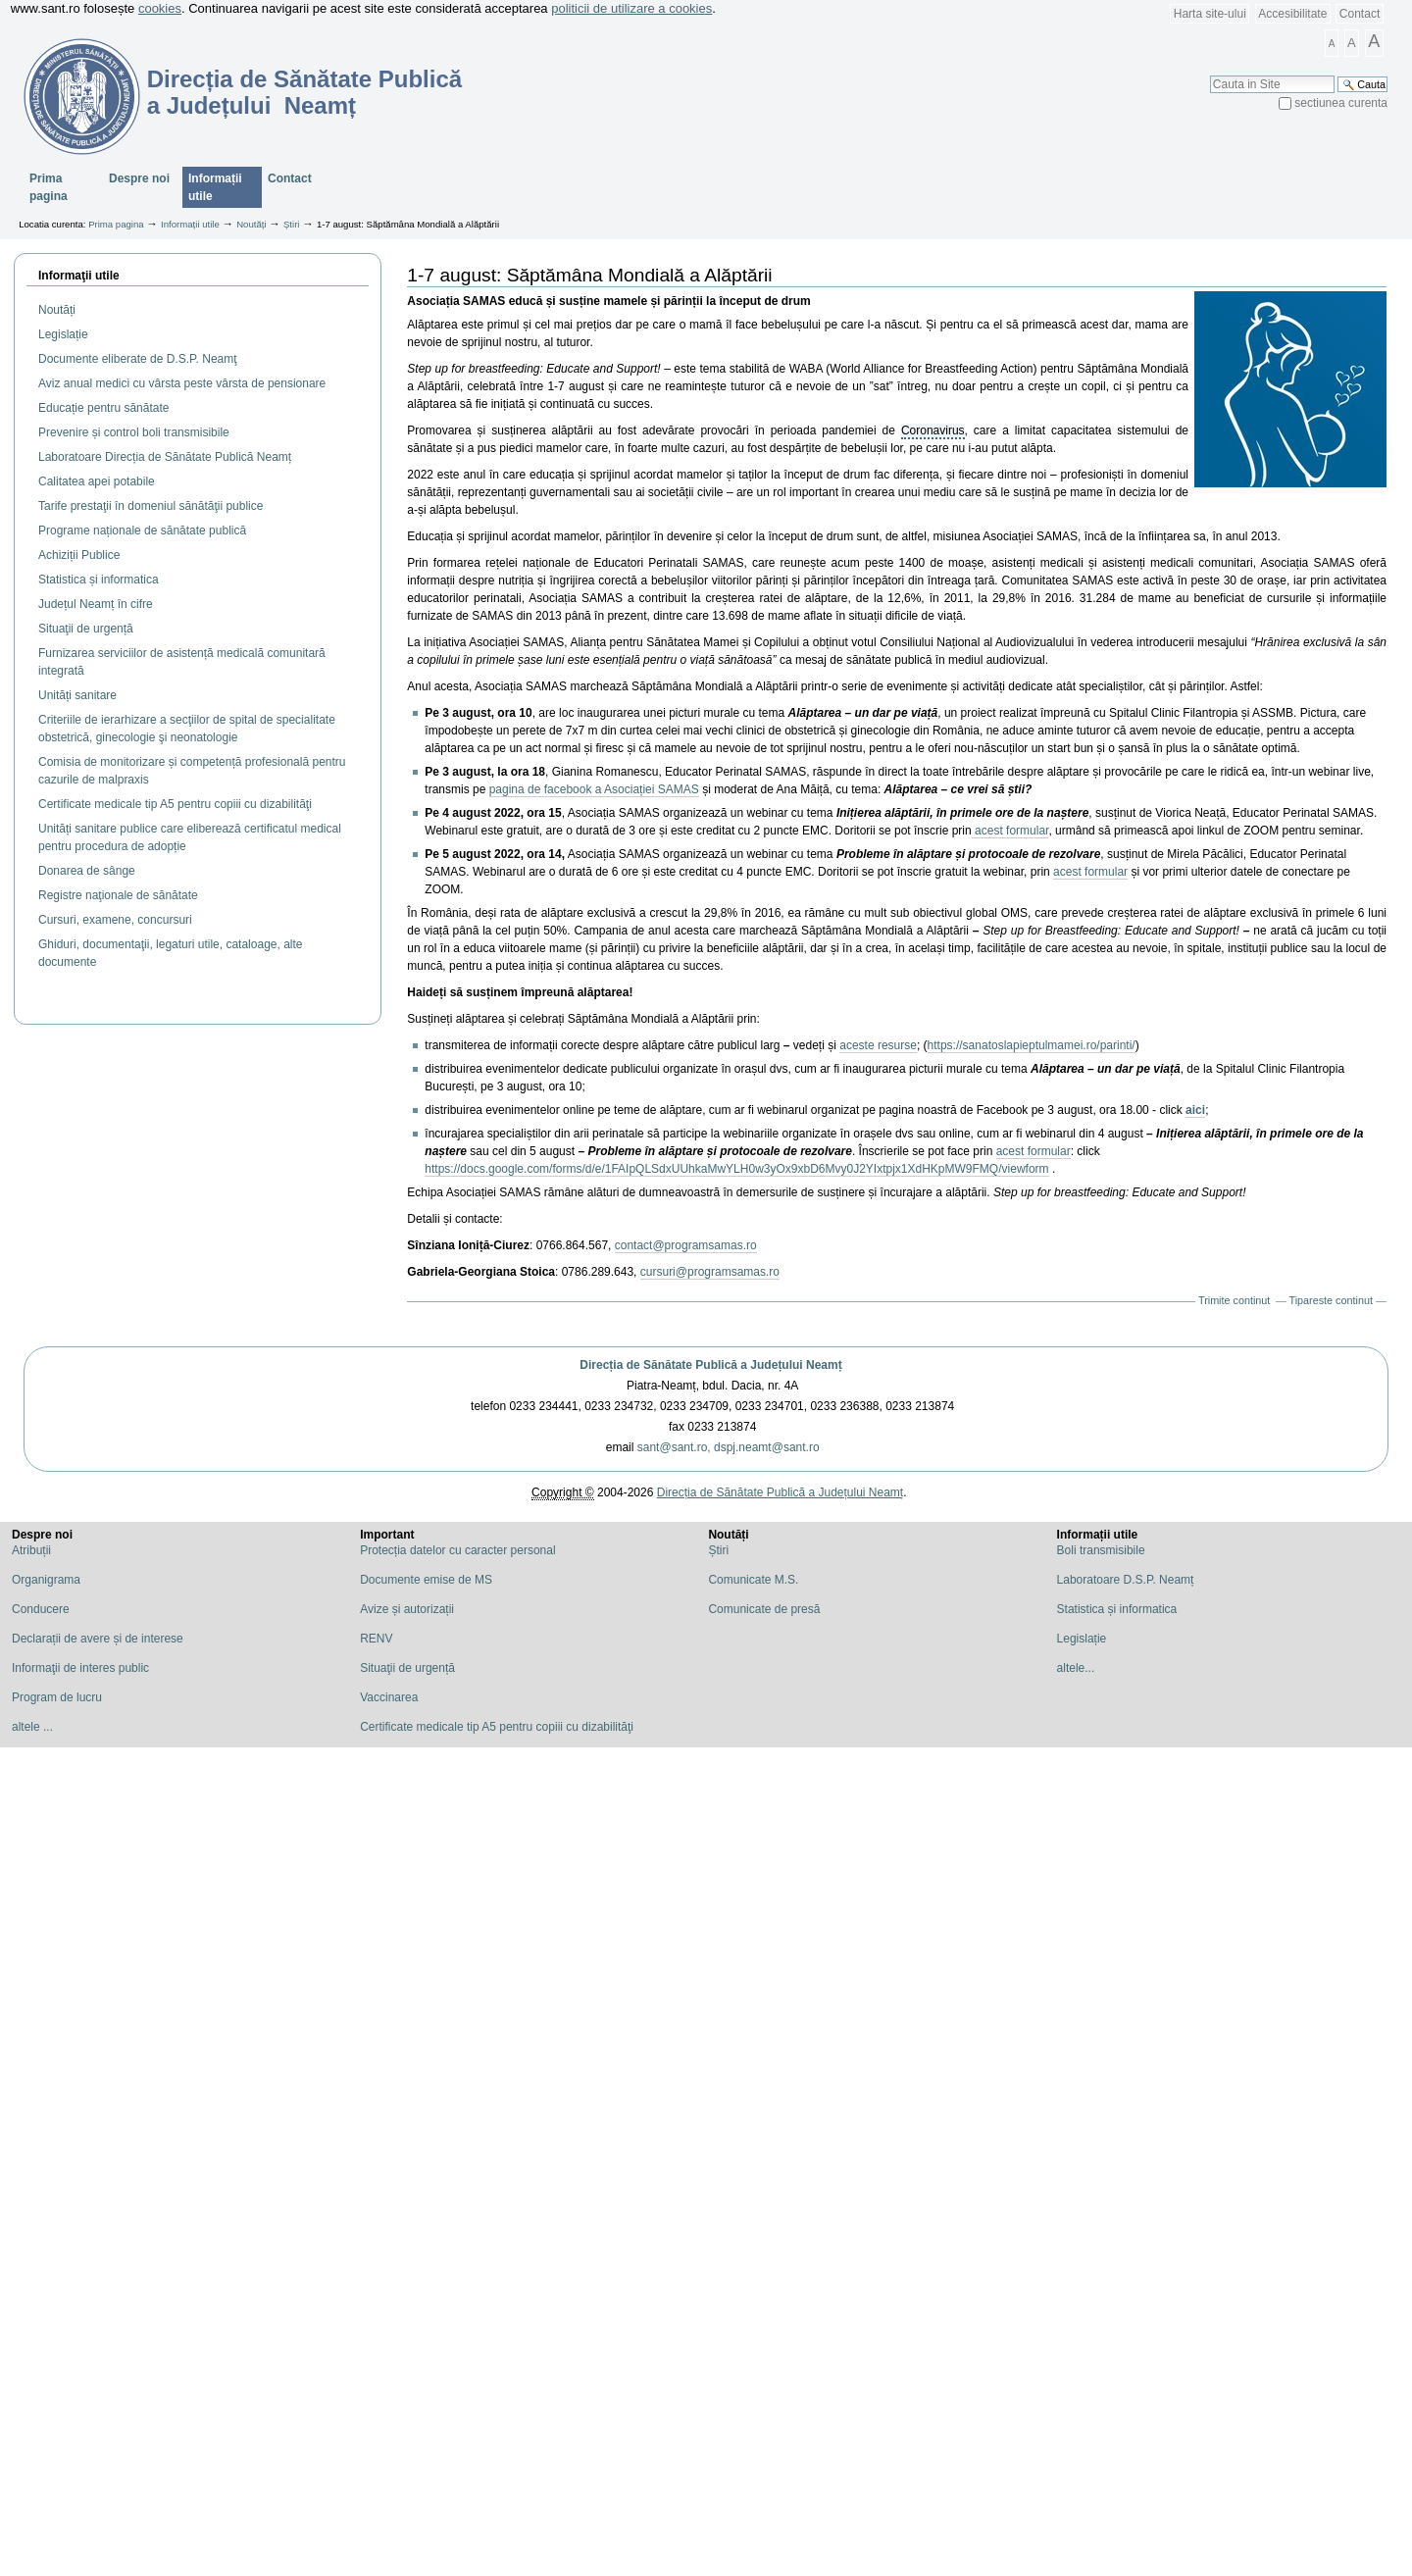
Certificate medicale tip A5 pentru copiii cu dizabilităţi (496, 1727)
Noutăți (251, 224)
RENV (376, 1638)
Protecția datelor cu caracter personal (457, 1550)
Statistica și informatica (1117, 1609)
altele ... (32, 1727)
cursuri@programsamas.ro (710, 1272)
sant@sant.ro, (674, 1447)
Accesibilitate (1292, 14)
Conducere (41, 1609)
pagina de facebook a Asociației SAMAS (594, 789)
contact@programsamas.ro (686, 1245)
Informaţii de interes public (80, 1668)
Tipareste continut (1331, 1300)
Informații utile (215, 187)
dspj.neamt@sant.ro (767, 1447)
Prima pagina (48, 187)
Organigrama (46, 1580)
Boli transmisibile (1101, 1550)
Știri (291, 224)
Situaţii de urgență (407, 1668)
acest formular (1010, 830)
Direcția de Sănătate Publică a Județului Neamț (710, 1365)
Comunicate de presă (764, 1609)
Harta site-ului (1210, 14)
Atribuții (31, 1550)
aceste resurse (878, 1045)
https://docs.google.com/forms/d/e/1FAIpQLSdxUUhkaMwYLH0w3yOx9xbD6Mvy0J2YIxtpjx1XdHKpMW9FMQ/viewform (736, 1169)
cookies (159, 8)
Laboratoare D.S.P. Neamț (1125, 1580)
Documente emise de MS (426, 1580)
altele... (1076, 1668)
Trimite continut (1234, 1300)
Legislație (1082, 1638)
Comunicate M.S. (753, 1580)
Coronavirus (933, 430)
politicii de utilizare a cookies (631, 8)
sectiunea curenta (1340, 103)
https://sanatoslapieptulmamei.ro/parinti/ (1031, 1045)
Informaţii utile (79, 275)
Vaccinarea (389, 1697)
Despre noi (139, 178)
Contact (1359, 14)
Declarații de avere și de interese (97, 1638)
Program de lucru (57, 1697)
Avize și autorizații (407, 1609)
